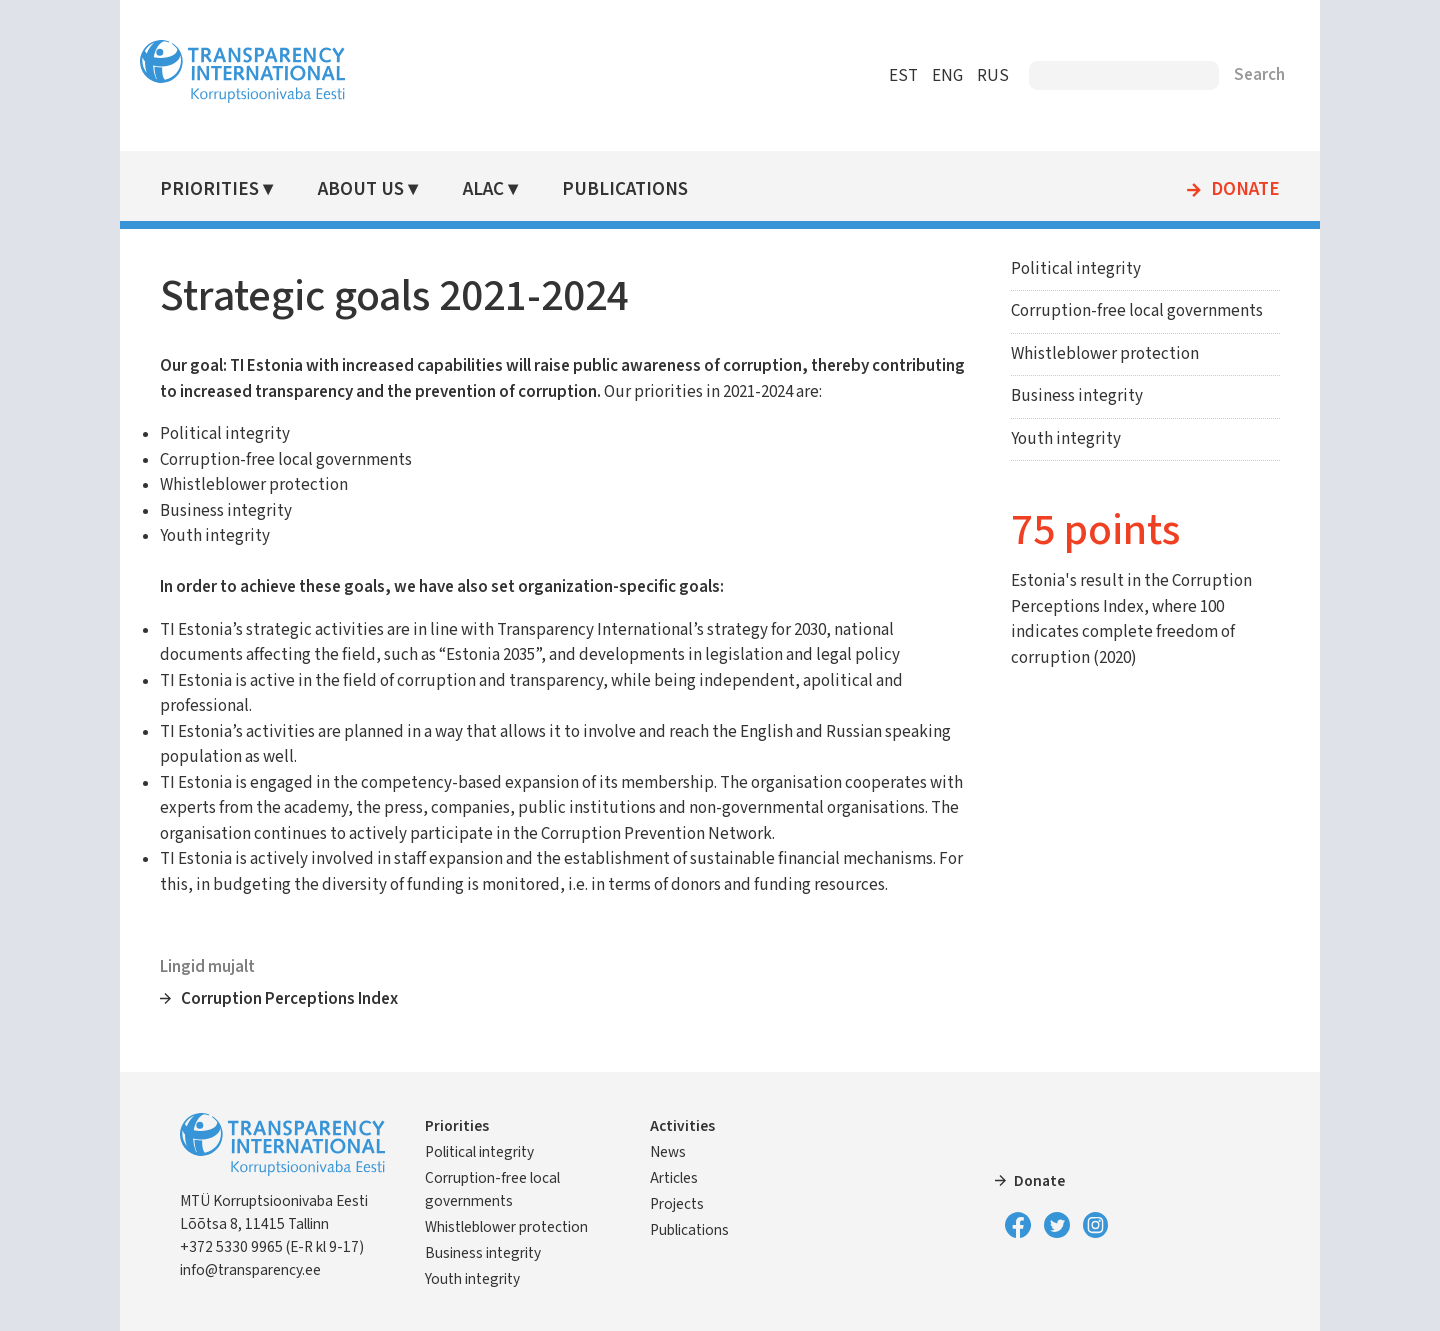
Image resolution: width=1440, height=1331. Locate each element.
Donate (1245, 190)
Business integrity (1077, 396)
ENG (947, 76)
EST (903, 76)
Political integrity (1076, 269)
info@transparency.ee (250, 1270)
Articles (674, 1178)
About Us (361, 189)
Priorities (209, 189)
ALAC (483, 189)
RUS (993, 76)
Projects (677, 1204)
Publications (625, 189)
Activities (682, 1126)
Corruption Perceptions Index (289, 999)
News (668, 1152)
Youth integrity (1066, 439)
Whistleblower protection (1105, 354)
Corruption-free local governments (1137, 311)
